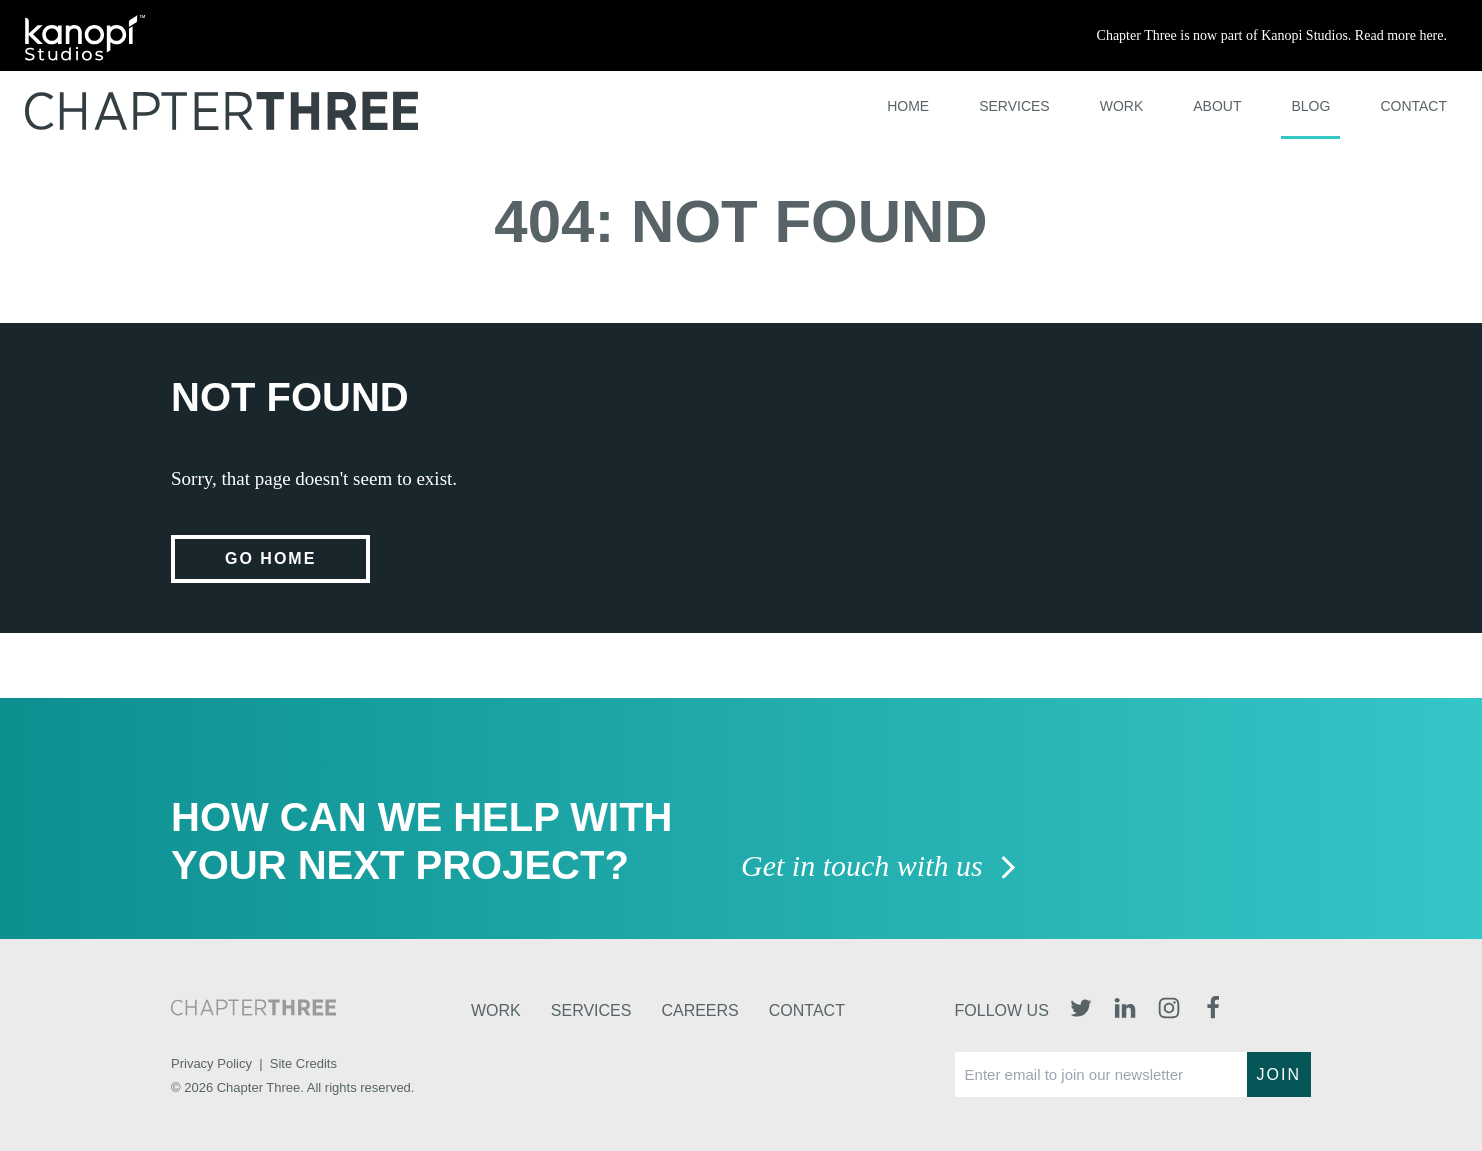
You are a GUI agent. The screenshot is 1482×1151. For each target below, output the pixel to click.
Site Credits (303, 1063)
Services (1014, 106)
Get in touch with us (879, 867)
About (1217, 106)
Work (1122, 106)
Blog (1310, 106)
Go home (270, 558)
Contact (1413, 106)
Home (908, 106)
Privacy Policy (211, 1063)
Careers (699, 1010)
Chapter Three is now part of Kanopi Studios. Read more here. (1272, 35)
